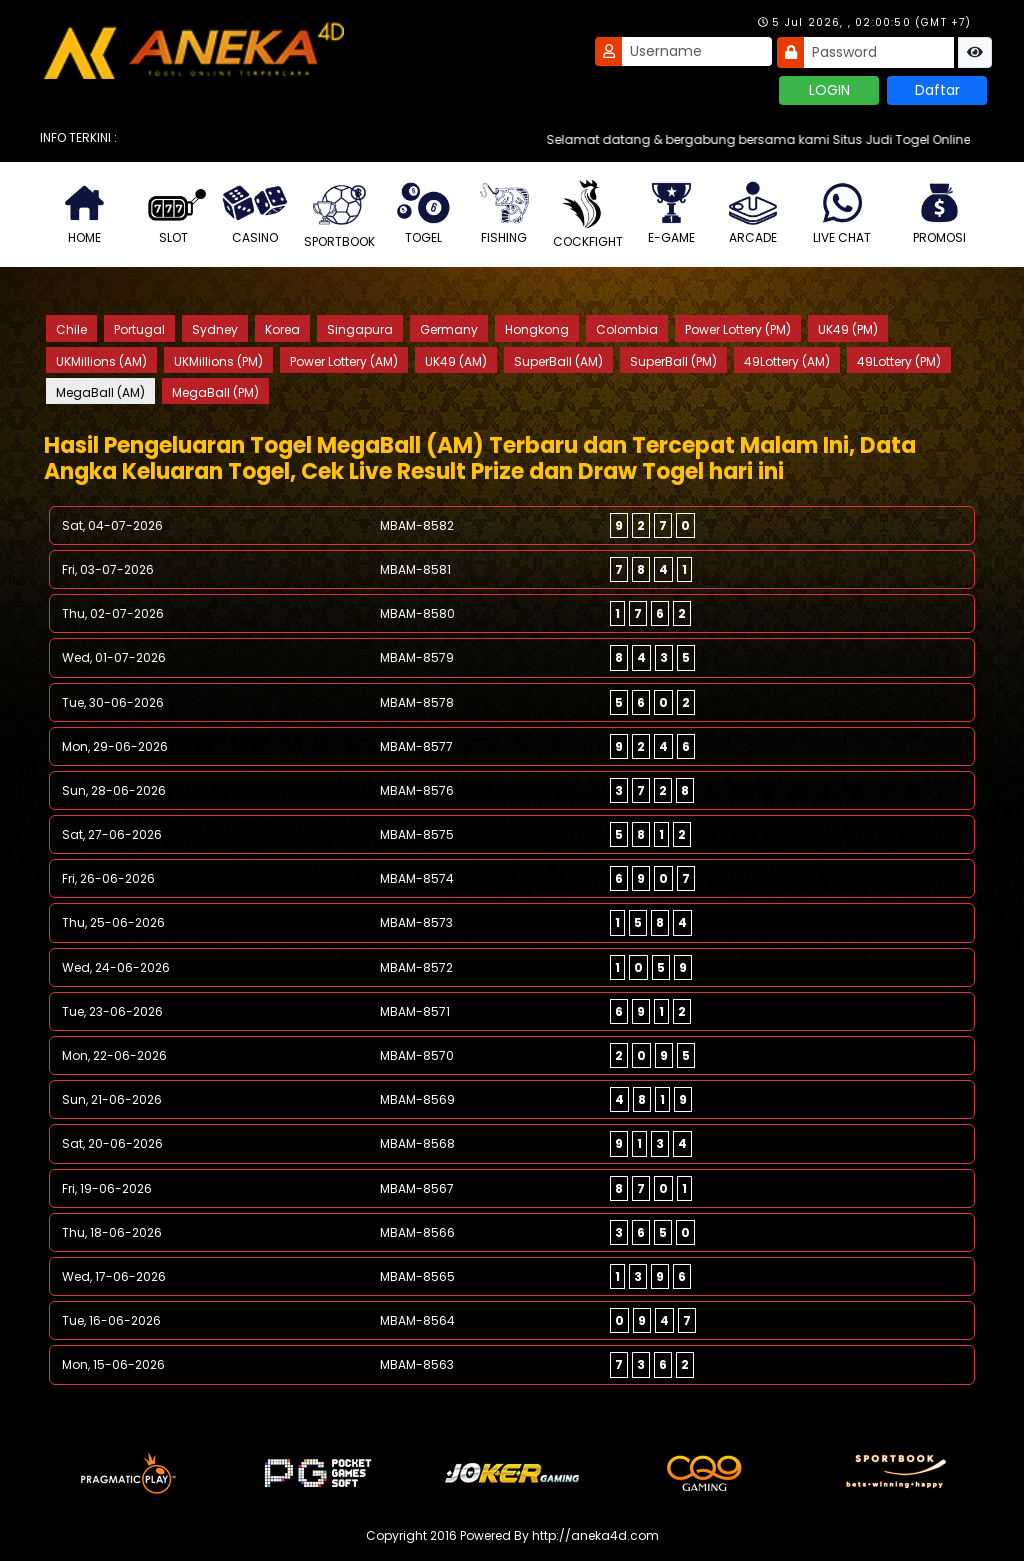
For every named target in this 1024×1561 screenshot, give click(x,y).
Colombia (627, 329)
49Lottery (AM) (787, 361)
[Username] (697, 51)
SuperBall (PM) (673, 361)
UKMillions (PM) (218, 361)
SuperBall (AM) (558, 361)
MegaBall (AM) (100, 392)
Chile (71, 329)
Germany (449, 329)
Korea (282, 329)
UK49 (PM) (848, 329)
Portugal (139, 329)
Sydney (215, 329)
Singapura (360, 329)
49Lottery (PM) (899, 361)
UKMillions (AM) (101, 361)
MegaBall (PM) (215, 392)
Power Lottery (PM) (738, 329)
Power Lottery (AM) (344, 361)
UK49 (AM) (456, 361)
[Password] (879, 52)
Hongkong (537, 329)
